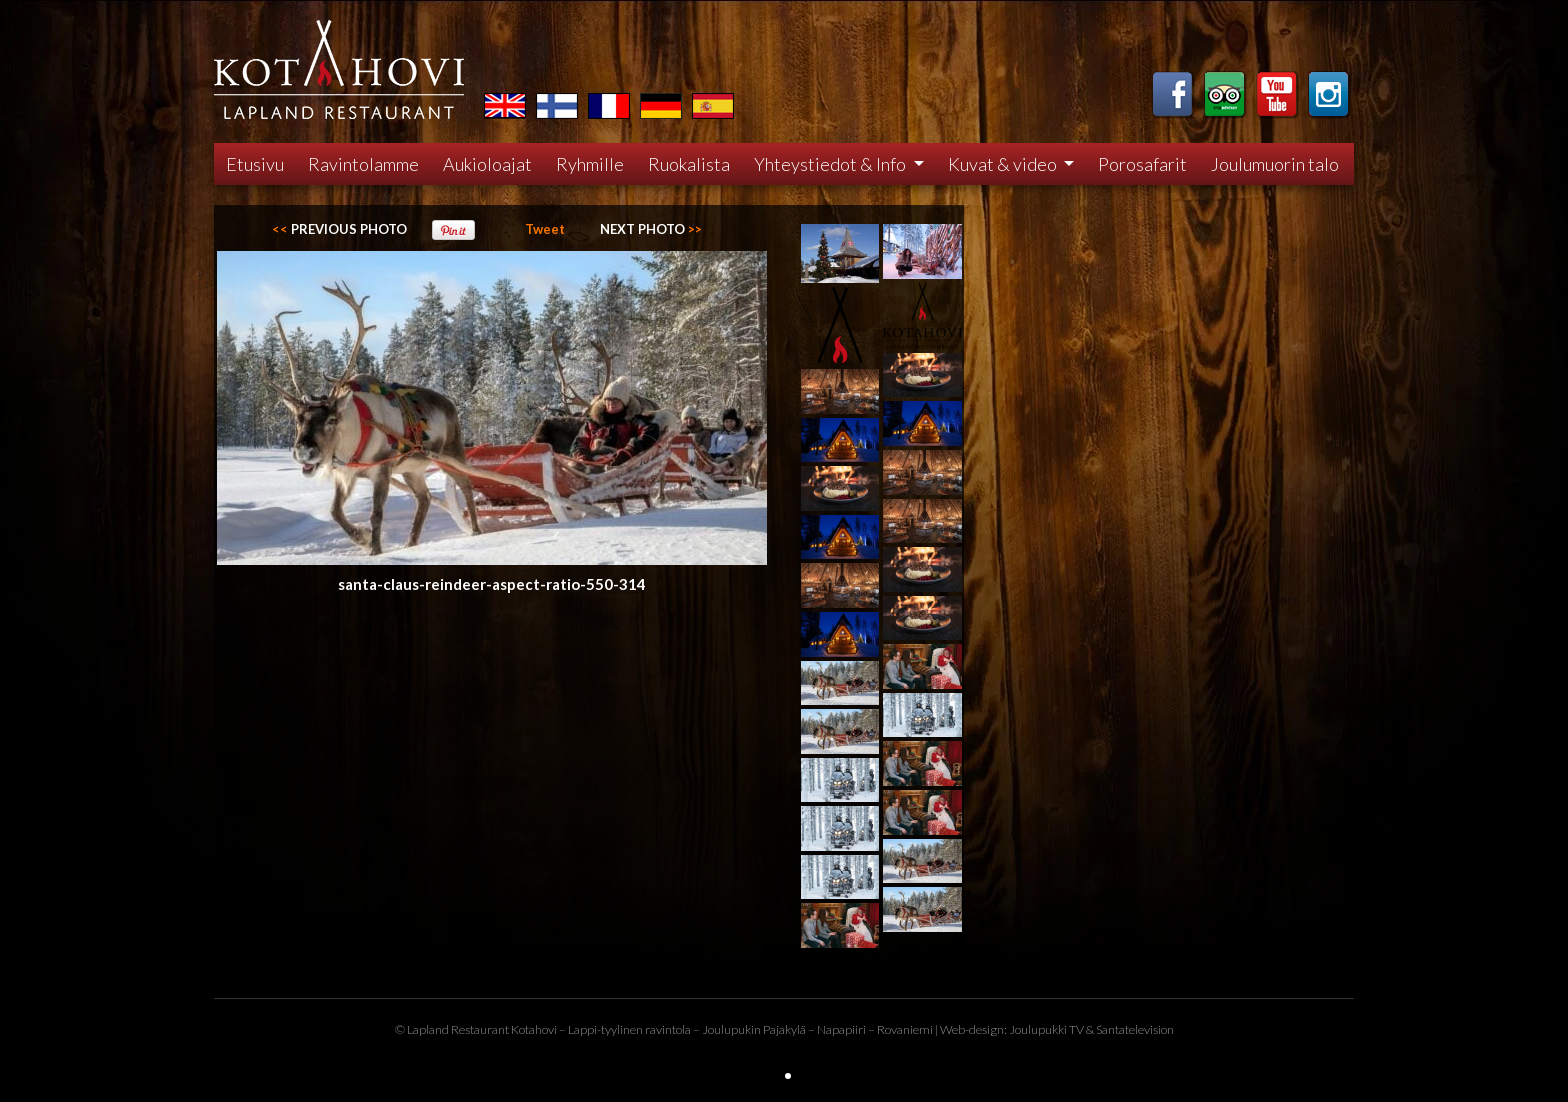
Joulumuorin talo (1275, 164)
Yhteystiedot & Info (831, 164)
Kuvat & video (1004, 164)
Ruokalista (689, 164)
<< (339, 229)
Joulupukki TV (1046, 1029)
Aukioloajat (487, 164)
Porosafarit (1142, 164)
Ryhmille (590, 164)
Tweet (545, 229)
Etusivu (255, 164)
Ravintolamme (363, 164)
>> (651, 229)
